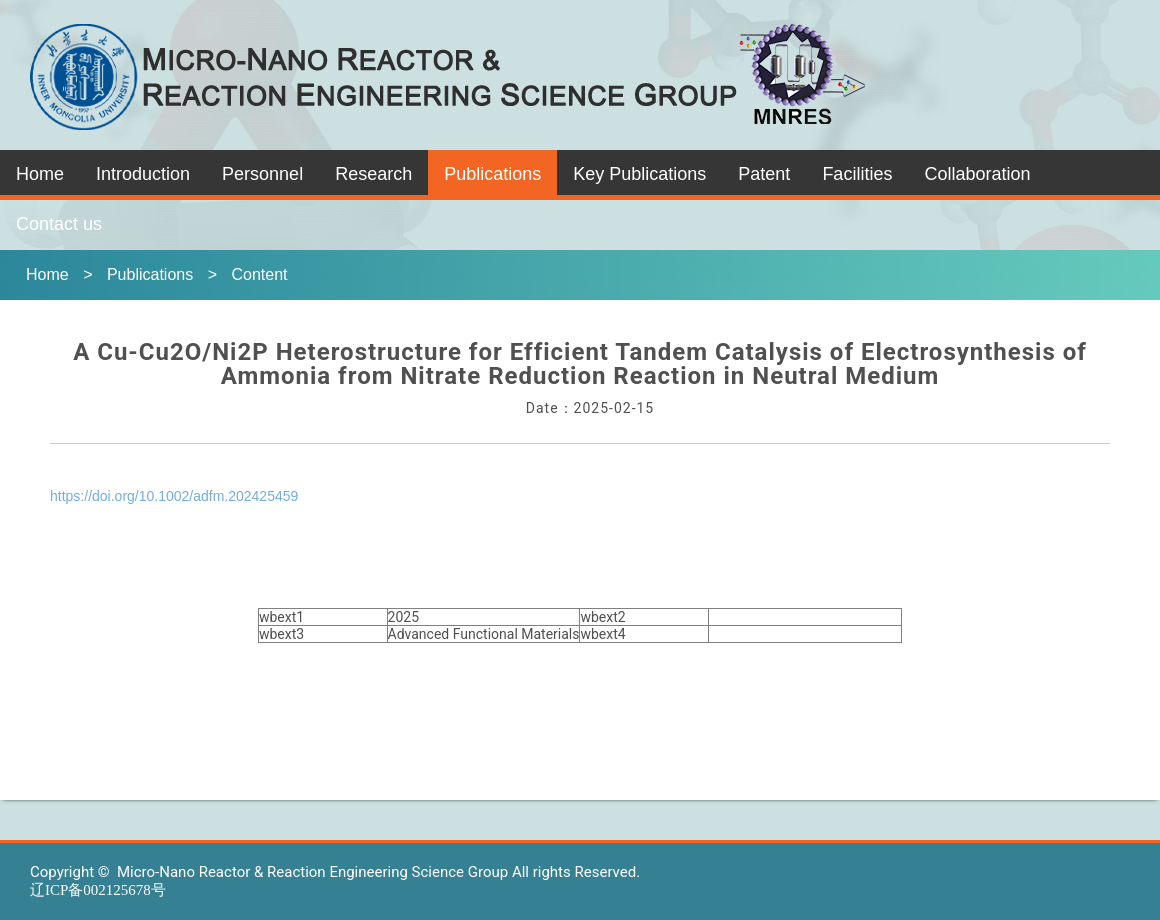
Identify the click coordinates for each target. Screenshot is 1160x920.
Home (40, 174)
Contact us (59, 224)
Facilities (857, 174)
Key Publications (639, 174)
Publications (492, 174)
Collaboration (977, 174)
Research (373, 174)
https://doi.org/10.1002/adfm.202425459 (174, 496)
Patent (764, 174)
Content (259, 274)
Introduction (143, 174)
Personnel (262, 174)
